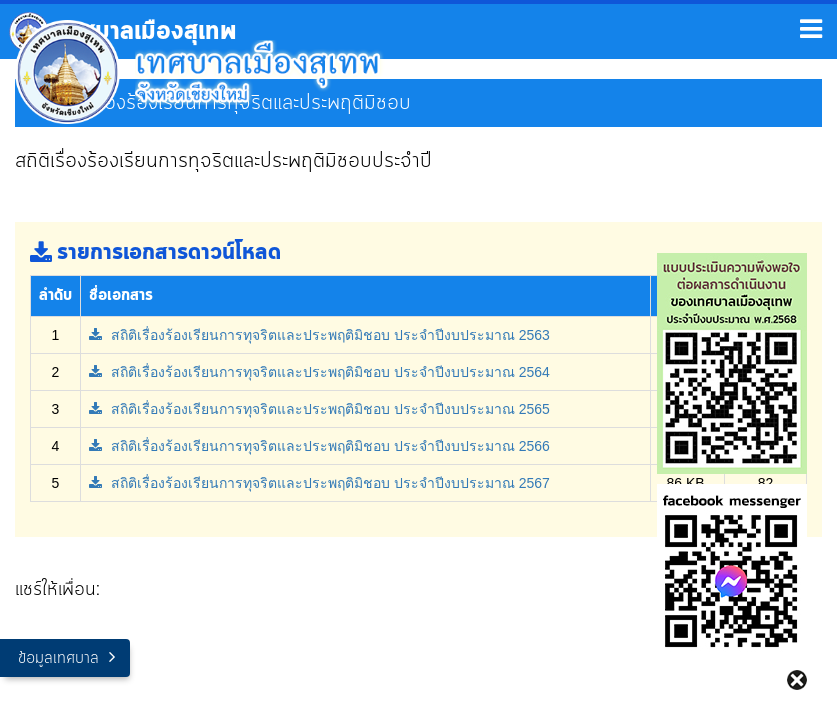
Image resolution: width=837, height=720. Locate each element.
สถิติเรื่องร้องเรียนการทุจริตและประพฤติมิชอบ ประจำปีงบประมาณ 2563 (319, 335)
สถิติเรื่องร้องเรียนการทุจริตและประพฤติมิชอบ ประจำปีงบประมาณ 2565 (319, 409)
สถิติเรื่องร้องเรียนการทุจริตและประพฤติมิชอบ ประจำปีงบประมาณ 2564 (319, 372)
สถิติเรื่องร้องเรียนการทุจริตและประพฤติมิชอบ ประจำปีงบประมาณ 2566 (319, 446)
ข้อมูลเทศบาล (58, 658)
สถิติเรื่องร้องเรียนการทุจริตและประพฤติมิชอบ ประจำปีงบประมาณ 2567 (319, 483)
